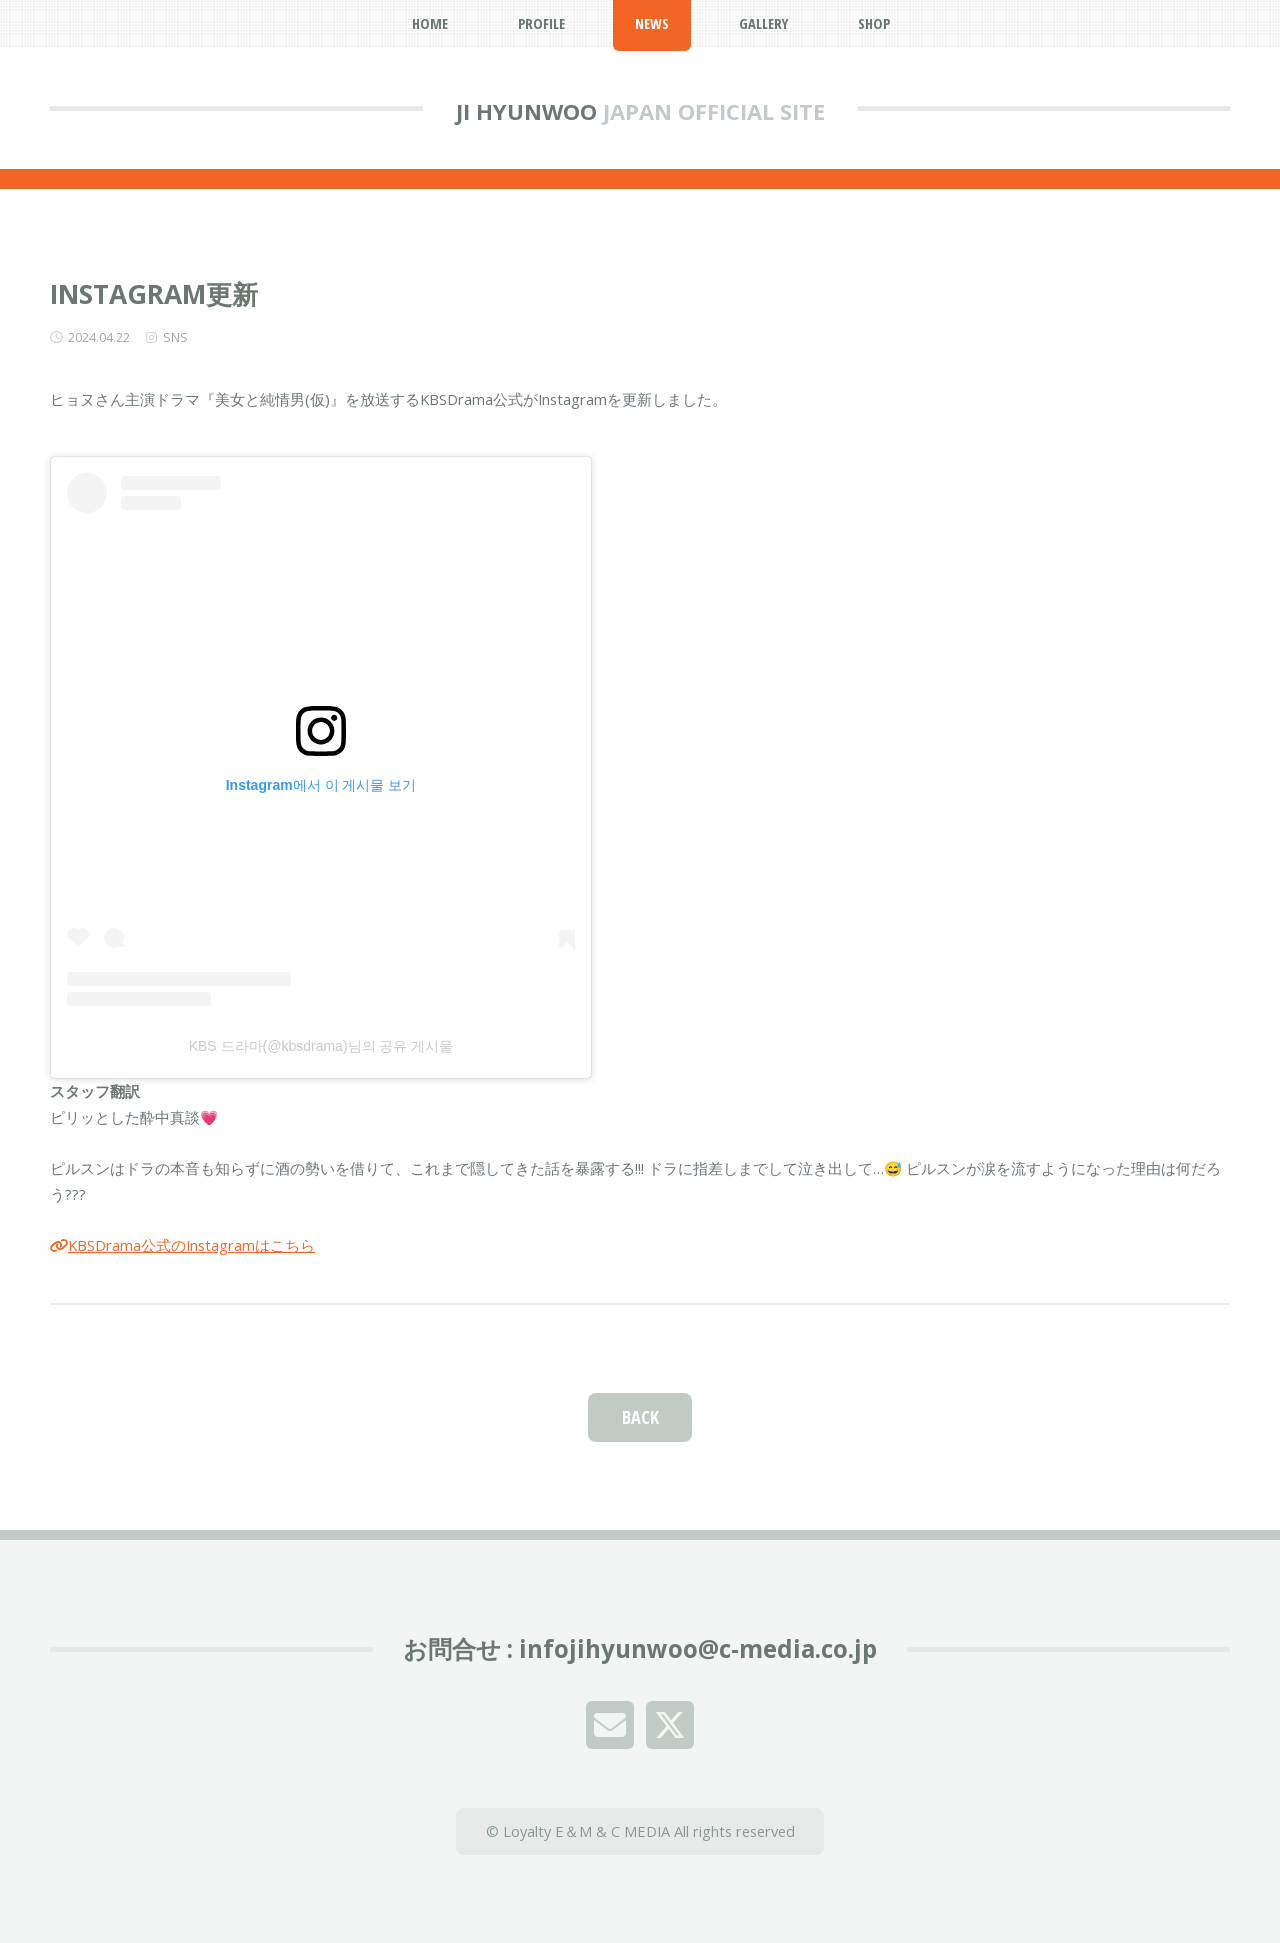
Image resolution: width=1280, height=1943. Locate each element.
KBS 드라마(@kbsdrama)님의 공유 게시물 (321, 1046)
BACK (640, 1416)
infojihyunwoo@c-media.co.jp (698, 1648)
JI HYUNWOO (526, 111)
